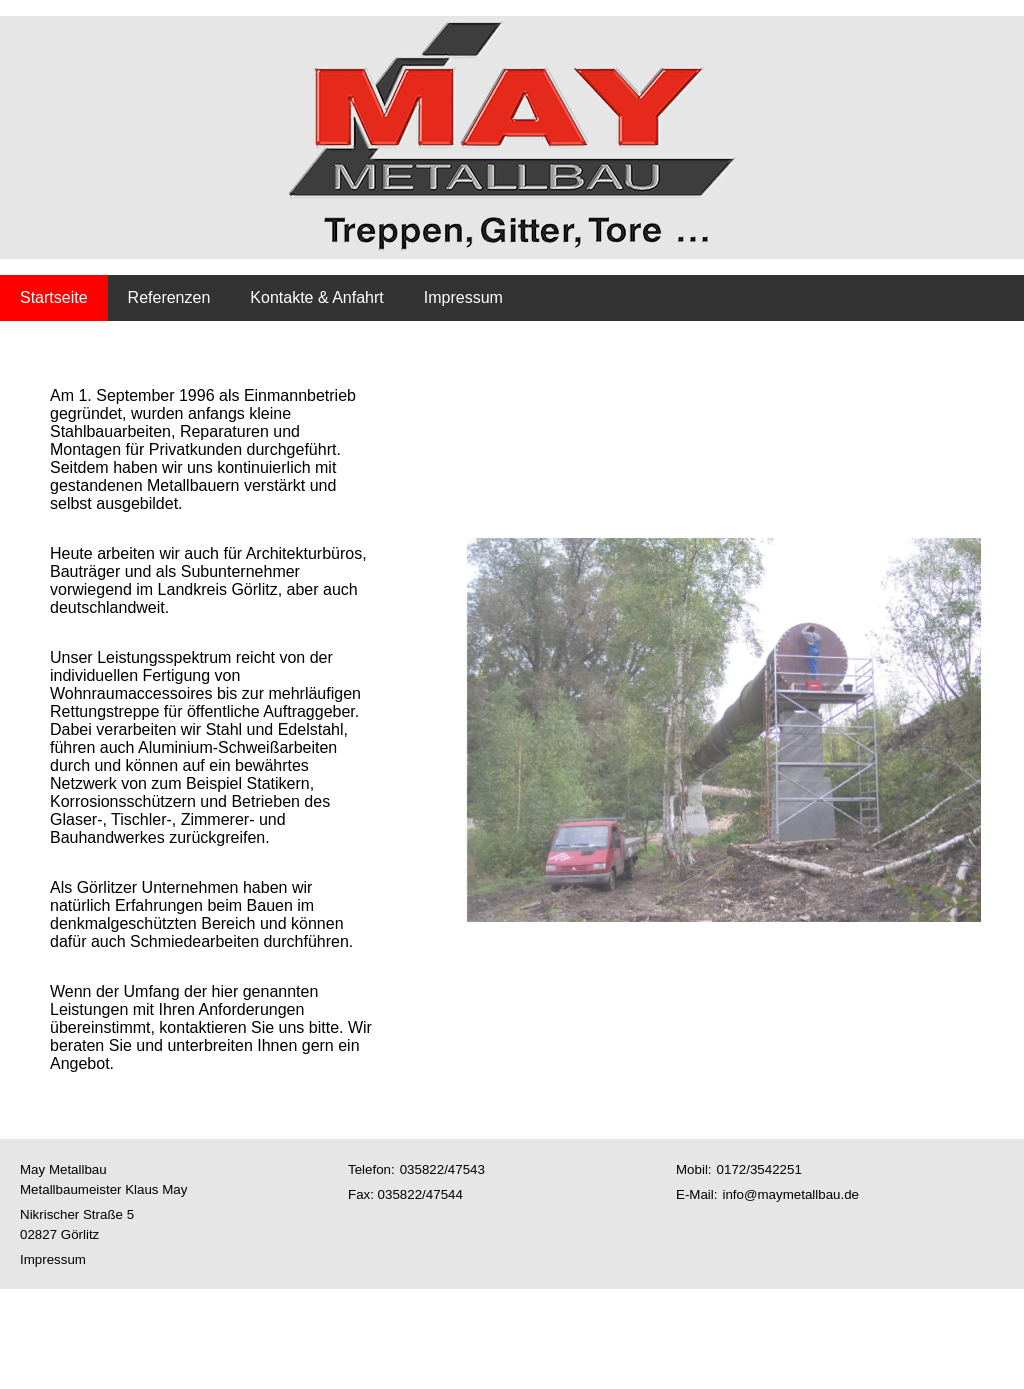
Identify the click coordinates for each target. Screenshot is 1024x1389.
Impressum (463, 297)
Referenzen (169, 297)
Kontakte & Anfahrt (316, 297)
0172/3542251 (759, 1169)
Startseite (54, 297)
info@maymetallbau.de (790, 1194)
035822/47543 (442, 1169)
